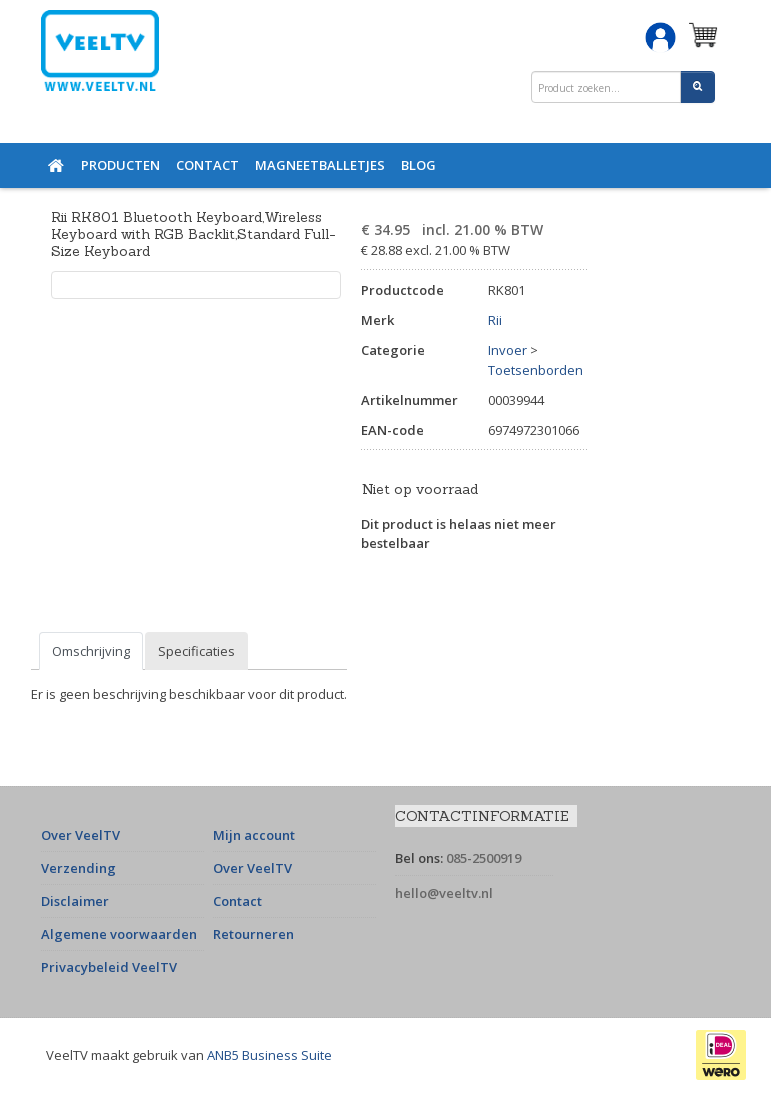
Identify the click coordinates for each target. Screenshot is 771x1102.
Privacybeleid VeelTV (109, 967)
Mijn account (254, 835)
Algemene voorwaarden (119, 934)
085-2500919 (483, 858)
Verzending (78, 868)
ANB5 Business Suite (269, 1055)
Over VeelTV (80, 835)
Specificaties (196, 651)
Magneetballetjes (320, 165)
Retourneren (253, 934)
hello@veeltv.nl (444, 893)
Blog (418, 165)
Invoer (507, 350)
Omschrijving (91, 651)
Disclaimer (75, 901)
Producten (120, 165)
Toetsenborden (535, 370)
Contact (207, 165)
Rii (495, 320)
